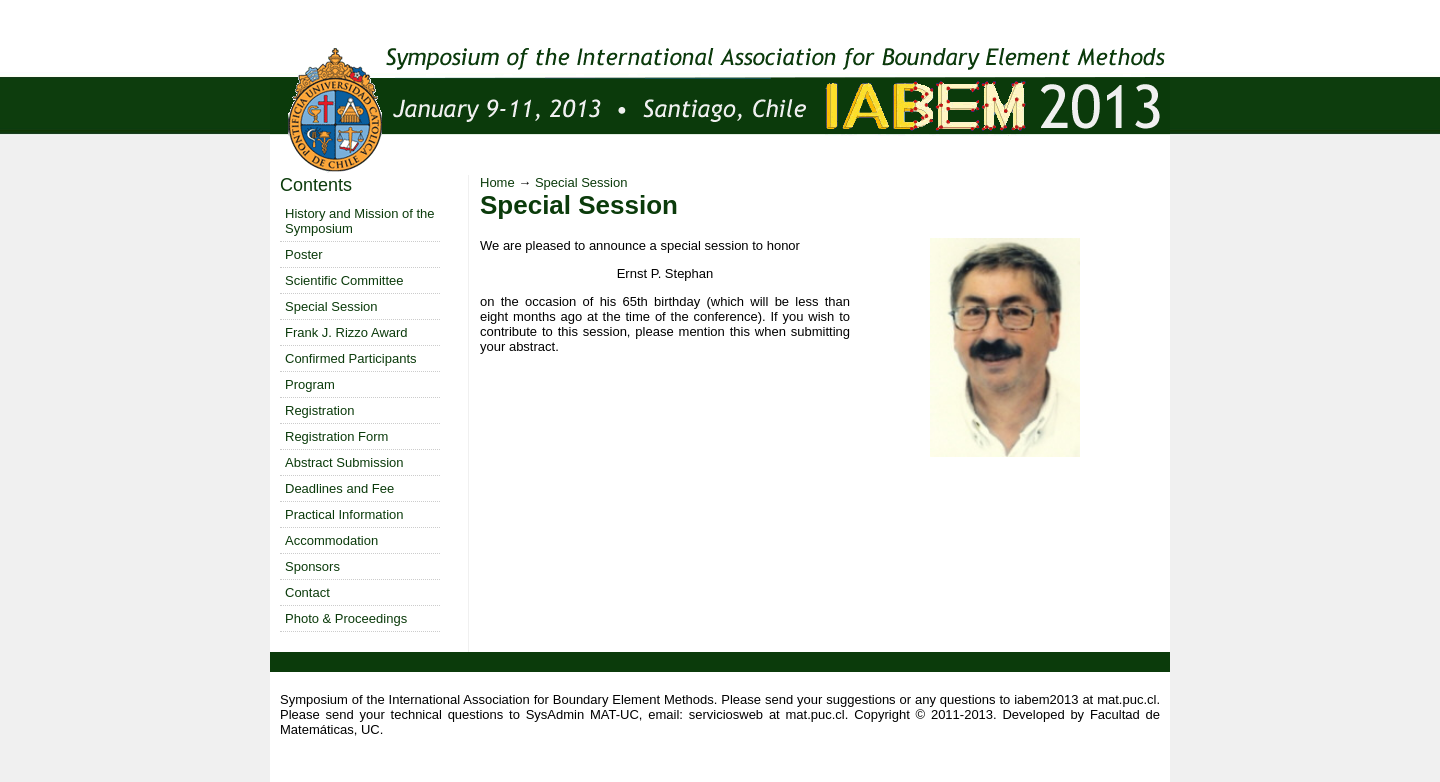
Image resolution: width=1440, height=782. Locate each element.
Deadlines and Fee (339, 488)
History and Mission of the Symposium (360, 221)
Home (497, 182)
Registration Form (336, 436)
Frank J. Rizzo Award (346, 332)
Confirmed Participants (351, 358)
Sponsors (312, 566)
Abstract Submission (344, 462)
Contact (307, 592)
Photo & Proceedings (346, 618)
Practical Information (344, 514)
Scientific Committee (344, 280)
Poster (304, 254)
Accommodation (331, 540)
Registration (319, 410)
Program (310, 384)
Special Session (331, 306)
